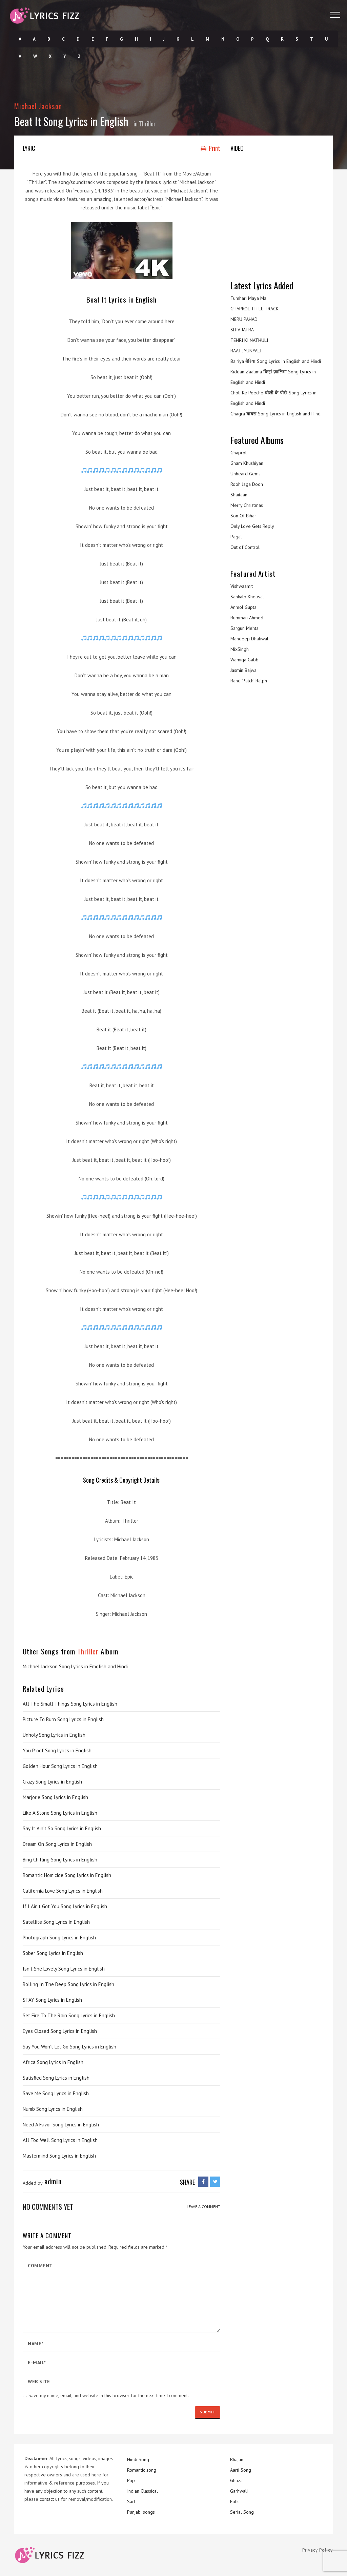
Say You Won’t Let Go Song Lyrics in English (69, 2046)
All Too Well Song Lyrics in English (60, 2140)
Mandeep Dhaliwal (249, 639)
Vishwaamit (241, 586)
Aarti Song (240, 2470)
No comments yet (48, 2206)
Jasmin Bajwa (243, 670)
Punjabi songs (141, 2512)
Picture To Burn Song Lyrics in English (63, 1719)
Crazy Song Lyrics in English (52, 1781)
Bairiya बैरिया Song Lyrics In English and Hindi (275, 361)
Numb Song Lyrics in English (53, 2109)
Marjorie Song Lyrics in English (55, 1797)
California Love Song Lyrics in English (63, 1891)
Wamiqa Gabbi (245, 660)
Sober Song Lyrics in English (53, 1953)
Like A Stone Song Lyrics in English (60, 1813)
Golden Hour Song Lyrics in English (60, 1766)
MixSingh (239, 649)
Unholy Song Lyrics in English (54, 1735)
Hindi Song (138, 2459)
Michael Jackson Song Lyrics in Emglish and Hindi (75, 1666)
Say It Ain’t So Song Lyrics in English (62, 1828)
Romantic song (141, 2470)
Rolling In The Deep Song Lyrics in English (68, 1984)
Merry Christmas (246, 505)
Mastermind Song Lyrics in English (59, 2155)
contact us (50, 2499)
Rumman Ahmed (246, 618)
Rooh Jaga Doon (246, 484)
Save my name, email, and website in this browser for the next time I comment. (108, 2395)
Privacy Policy (317, 2550)
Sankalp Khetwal (247, 597)
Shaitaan (238, 495)
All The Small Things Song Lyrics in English (70, 1704)
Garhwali (239, 2491)
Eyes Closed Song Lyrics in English (60, 2031)
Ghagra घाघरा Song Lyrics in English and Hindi (276, 414)
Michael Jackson (38, 106)
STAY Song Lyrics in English (52, 2000)
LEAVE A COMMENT (203, 2206)
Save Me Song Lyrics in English (56, 2093)
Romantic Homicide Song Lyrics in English (67, 1875)
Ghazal (237, 2480)
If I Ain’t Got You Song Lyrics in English (65, 1906)
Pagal (236, 537)
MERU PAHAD (244, 319)
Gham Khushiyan (246, 463)
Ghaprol (238, 453)
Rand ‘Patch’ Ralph (248, 681)
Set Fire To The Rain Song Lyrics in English (69, 2015)
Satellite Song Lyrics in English (56, 1922)
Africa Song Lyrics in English (53, 2062)
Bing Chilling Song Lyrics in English (60, 1859)
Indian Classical (142, 2491)
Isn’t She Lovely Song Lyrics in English (64, 1968)
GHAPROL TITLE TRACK (254, 309)
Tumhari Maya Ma (248, 298)
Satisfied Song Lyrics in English (56, 2078)
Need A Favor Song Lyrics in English (61, 2124)
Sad (131, 2501)
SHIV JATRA (242, 330)
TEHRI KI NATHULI (249, 340)
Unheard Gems (245, 474)
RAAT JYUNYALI (245, 351)
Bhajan (236, 2459)
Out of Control (245, 547)
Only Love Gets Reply (252, 526)
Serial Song (242, 2512)
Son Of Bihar (243, 516)
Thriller (147, 123)
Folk (234, 2501)
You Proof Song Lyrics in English (57, 1750)
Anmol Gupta (243, 607)
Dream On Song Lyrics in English (57, 1844)
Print (210, 148)
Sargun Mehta (244, 628)
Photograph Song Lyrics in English (59, 1937)
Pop (131, 2480)
